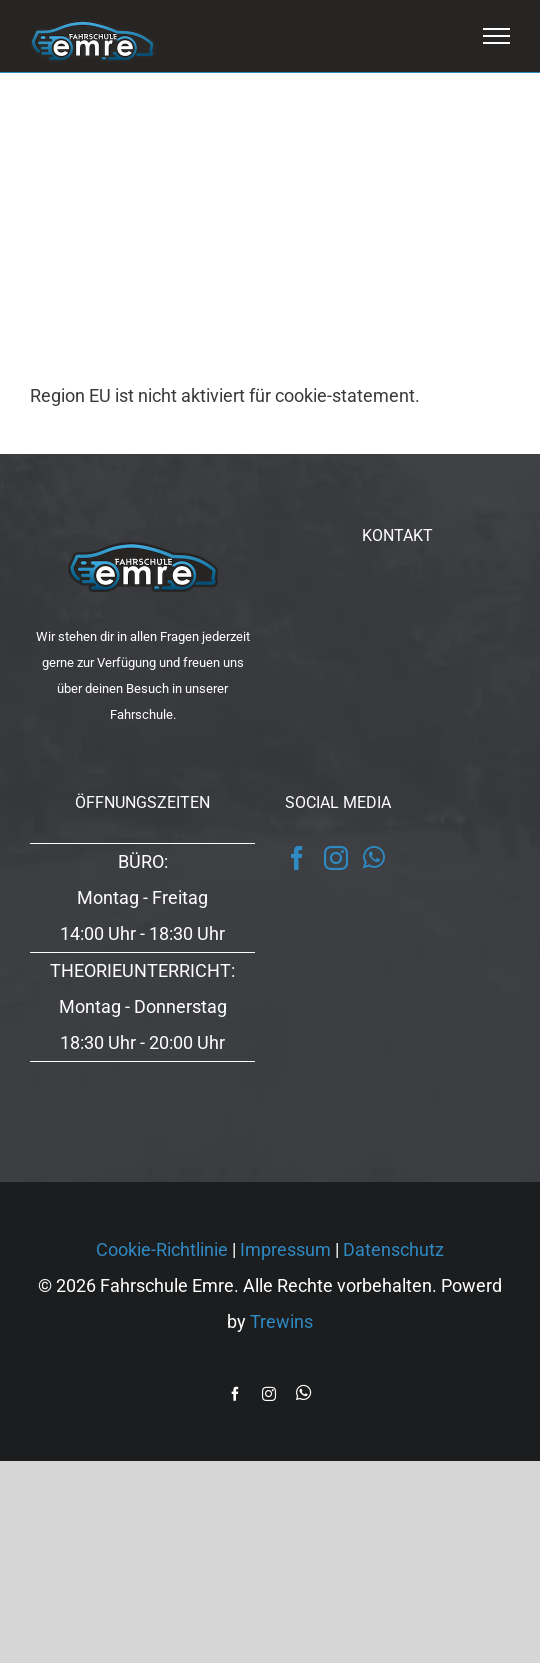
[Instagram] (336, 858)
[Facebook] (297, 858)
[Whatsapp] (374, 857)
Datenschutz (393, 1249)
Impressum (285, 1249)
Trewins (281, 1321)
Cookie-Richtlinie (162, 1249)
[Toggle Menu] (497, 36)
